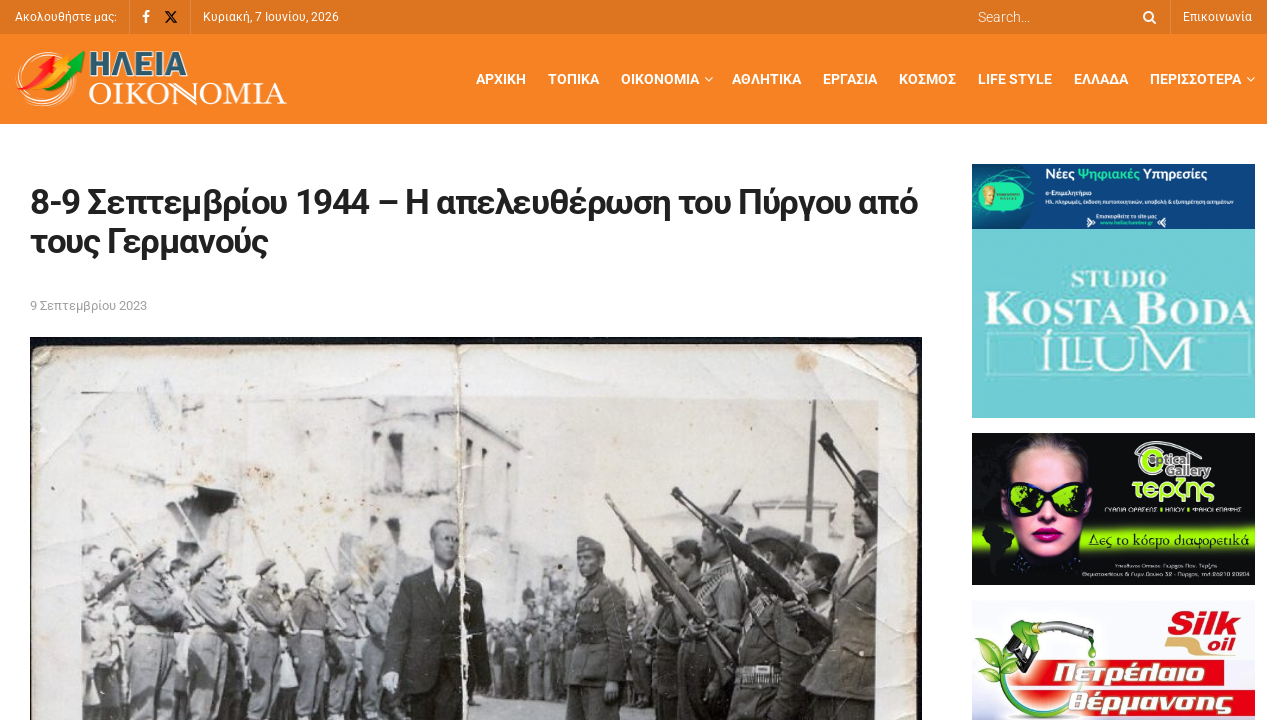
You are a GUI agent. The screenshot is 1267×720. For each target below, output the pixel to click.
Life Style (1015, 79)
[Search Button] (1146, 17)
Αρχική (501, 79)
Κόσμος (927, 79)
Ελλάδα (1101, 79)
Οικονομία (660, 79)
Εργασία (850, 79)
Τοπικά (573, 79)
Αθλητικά (766, 79)
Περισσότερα (1195, 79)
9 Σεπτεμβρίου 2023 (88, 305)
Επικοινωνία (1217, 17)
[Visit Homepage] (151, 79)
